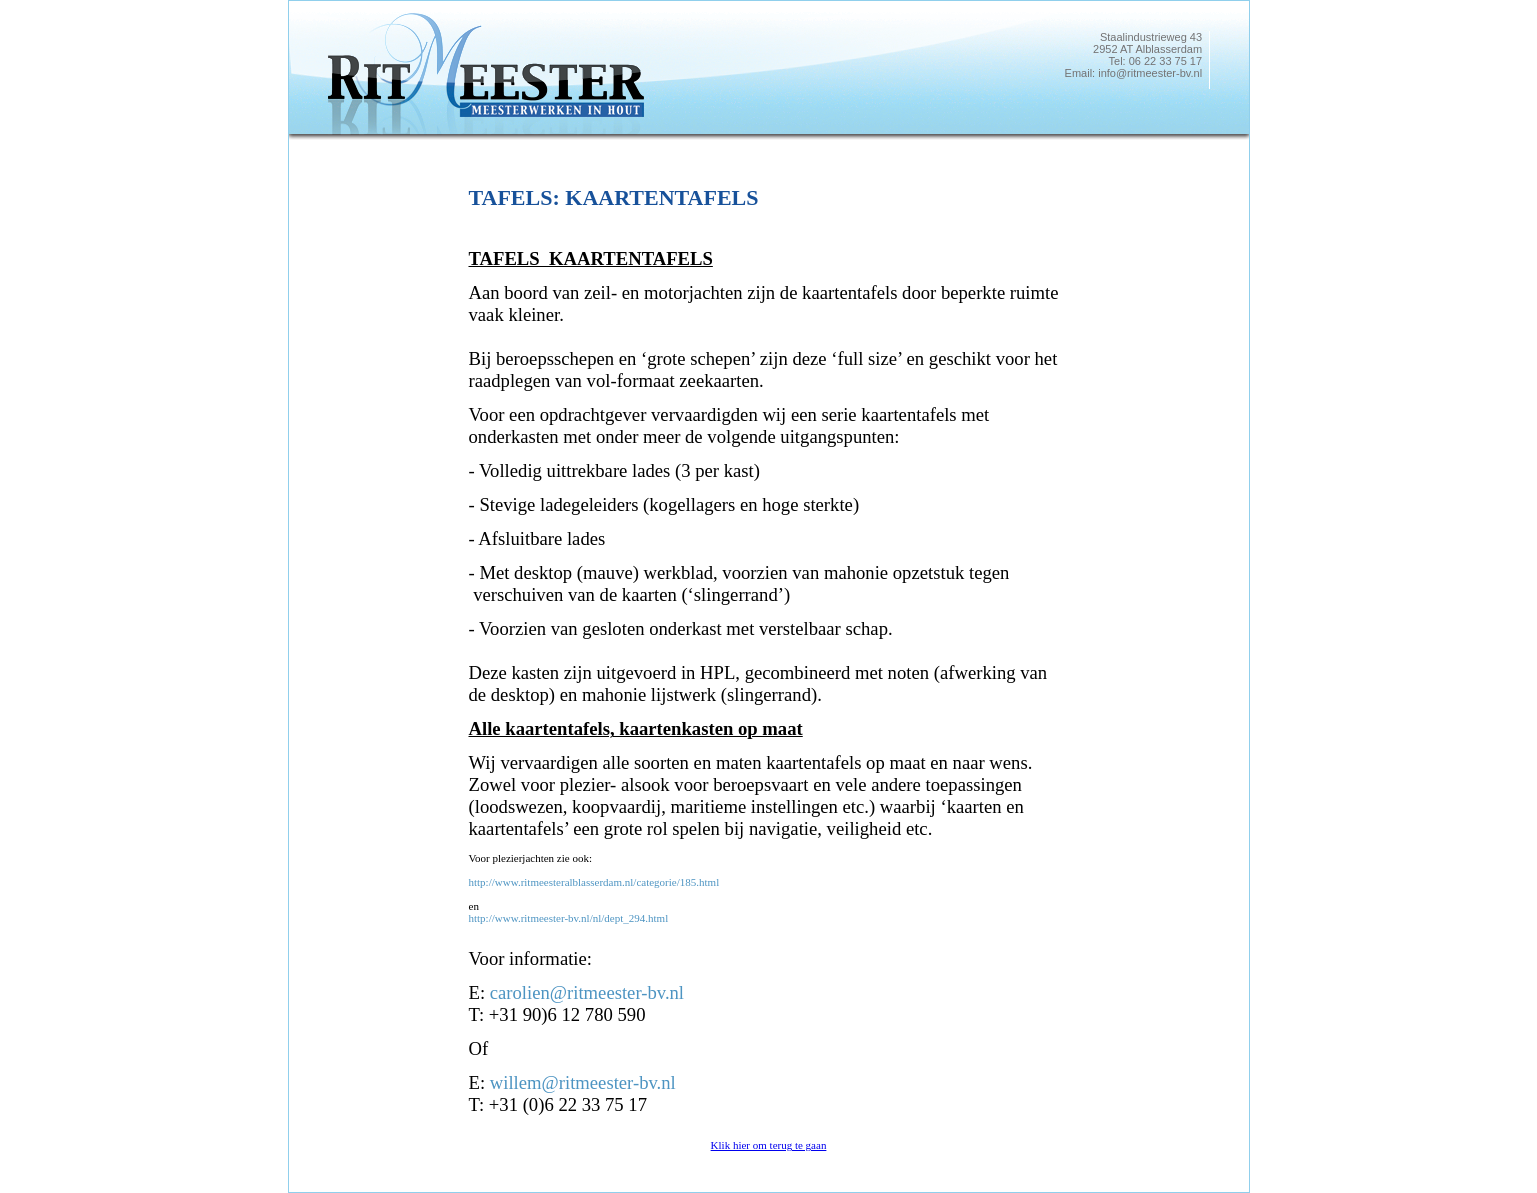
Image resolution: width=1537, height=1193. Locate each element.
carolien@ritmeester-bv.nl (587, 992)
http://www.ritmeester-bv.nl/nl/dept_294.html (569, 918)
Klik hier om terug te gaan (769, 1145)
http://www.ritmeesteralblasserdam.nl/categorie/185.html (594, 882)
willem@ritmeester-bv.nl (583, 1082)
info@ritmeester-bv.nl (1150, 73)
